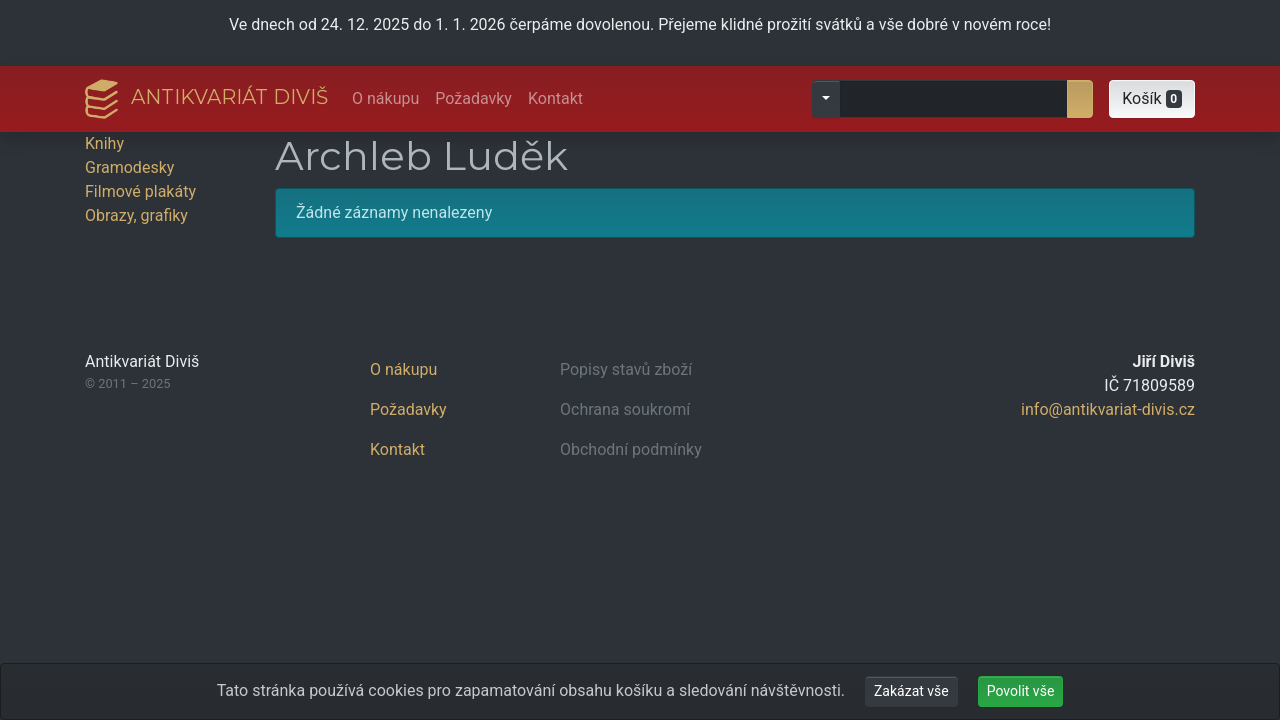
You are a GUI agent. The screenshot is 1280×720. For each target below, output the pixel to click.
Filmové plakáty (140, 191)
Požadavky (473, 98)
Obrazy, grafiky (136, 215)
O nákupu (385, 98)
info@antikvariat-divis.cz (1108, 409)
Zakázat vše (911, 691)
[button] (1152, 99)
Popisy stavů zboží (626, 369)
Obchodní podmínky (631, 449)
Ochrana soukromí (625, 409)
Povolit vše (1021, 691)
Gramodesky (129, 167)
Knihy (104, 143)
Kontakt (555, 98)
